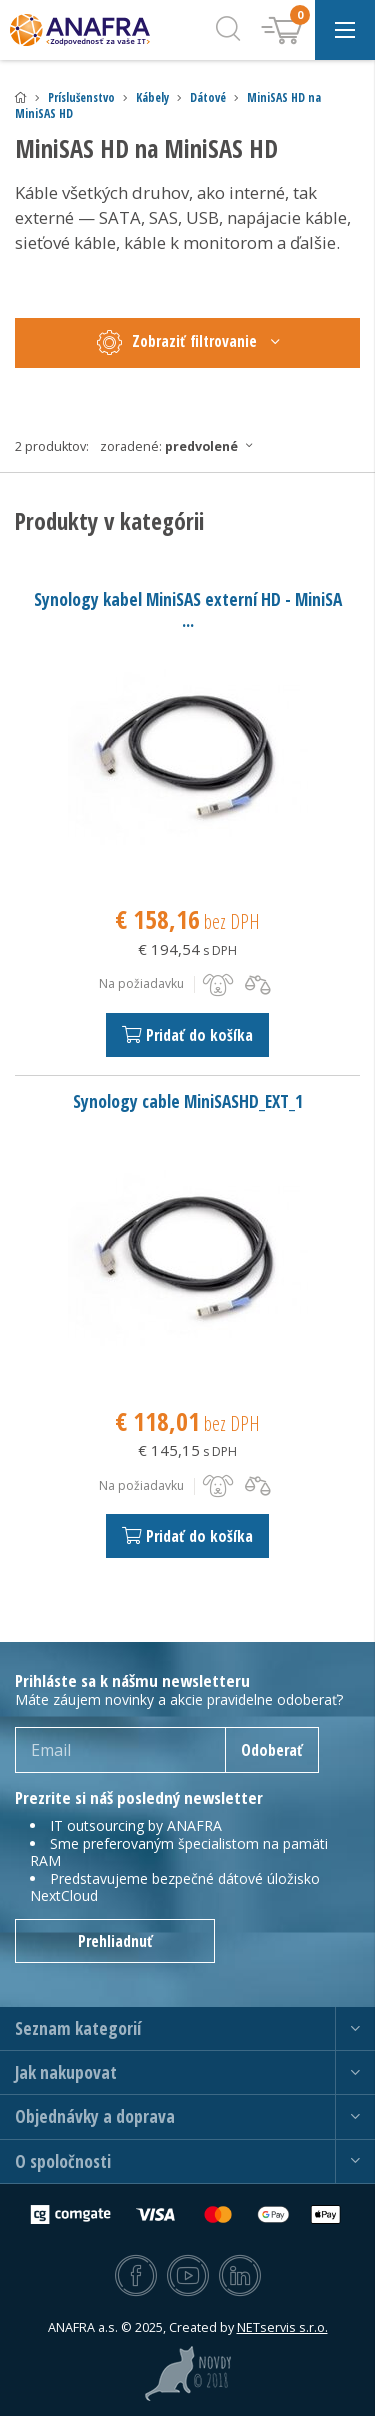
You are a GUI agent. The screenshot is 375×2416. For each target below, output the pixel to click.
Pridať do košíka (187, 1035)
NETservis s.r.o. (282, 2327)
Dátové (208, 97)
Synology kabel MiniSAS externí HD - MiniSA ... (188, 609)
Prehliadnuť (115, 1941)
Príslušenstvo (81, 97)
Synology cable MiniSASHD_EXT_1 (188, 1101)
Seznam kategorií (78, 2028)
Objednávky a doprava (95, 2116)
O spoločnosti (63, 2161)
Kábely (152, 97)
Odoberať (272, 1750)
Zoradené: (182, 446)
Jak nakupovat (66, 2072)
